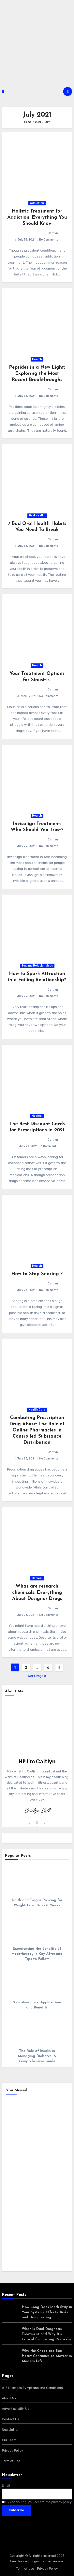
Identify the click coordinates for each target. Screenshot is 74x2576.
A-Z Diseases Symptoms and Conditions (32, 2388)
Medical (37, 1116)
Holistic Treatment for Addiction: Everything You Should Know (37, 217)
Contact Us (10, 2419)
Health (37, 359)
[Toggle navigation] (3, 91)
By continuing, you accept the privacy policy (37, 2502)
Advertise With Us (15, 2409)
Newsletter (10, 2430)
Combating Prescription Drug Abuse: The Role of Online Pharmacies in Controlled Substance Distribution (37, 1430)
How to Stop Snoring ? (37, 1274)
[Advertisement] (37, 43)
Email (6, 2485)
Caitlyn (37, 233)
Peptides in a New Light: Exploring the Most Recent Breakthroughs (37, 373)
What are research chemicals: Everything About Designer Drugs (37, 1592)
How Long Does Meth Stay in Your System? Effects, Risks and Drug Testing (47, 2312)
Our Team (9, 2440)
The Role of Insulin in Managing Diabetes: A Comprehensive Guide (37, 2056)
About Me (9, 2398)
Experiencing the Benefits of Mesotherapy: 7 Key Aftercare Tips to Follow (37, 1954)
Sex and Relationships (37, 965)
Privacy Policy (12, 2450)
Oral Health (37, 515)
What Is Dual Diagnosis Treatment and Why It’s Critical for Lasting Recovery (46, 2334)
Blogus (34, 2561)
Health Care (37, 1409)
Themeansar (54, 2561)
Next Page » (37, 1676)
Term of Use (11, 2461)
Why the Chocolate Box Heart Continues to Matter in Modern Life (47, 2356)
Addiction (37, 203)
